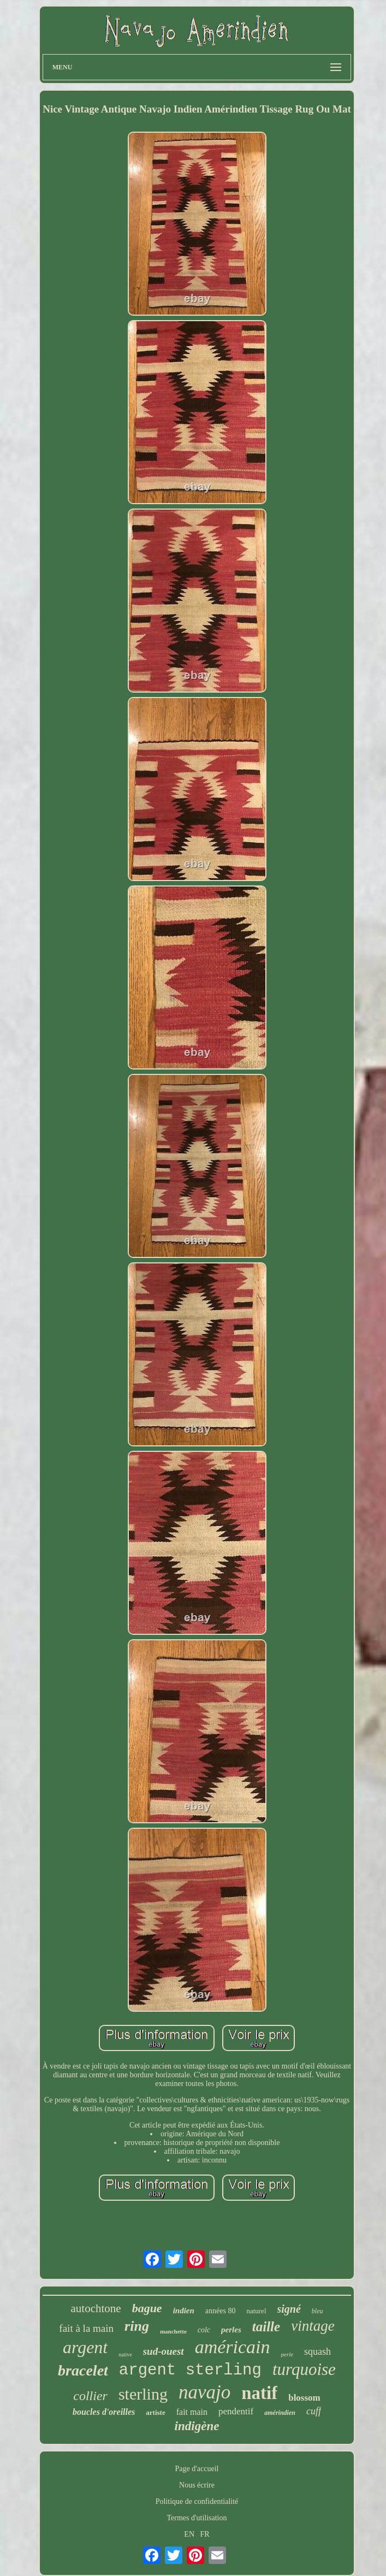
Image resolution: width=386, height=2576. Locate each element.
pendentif (235, 2411)
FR (205, 2534)
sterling (143, 2394)
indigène (197, 2426)
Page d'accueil (197, 2469)
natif (259, 2393)
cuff (313, 2411)
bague (147, 2308)
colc (204, 2330)
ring (136, 2326)
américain (232, 2347)
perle (287, 2354)
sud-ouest (163, 2351)
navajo (204, 2392)
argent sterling (190, 2370)
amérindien (279, 2413)
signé (289, 2309)
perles (231, 2329)
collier (90, 2396)
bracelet (83, 2370)
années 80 (220, 2311)
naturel (256, 2311)
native (125, 2355)
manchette (173, 2331)
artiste (155, 2412)
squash (317, 2351)
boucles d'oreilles (104, 2412)
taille (266, 2326)
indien (183, 2310)
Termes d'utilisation (197, 2518)
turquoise (304, 2369)
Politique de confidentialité (197, 2501)
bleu (317, 2311)
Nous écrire (197, 2485)
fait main (191, 2412)
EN (189, 2534)
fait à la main (86, 2328)
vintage (312, 2326)
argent (85, 2347)
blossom (304, 2397)
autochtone (95, 2308)
